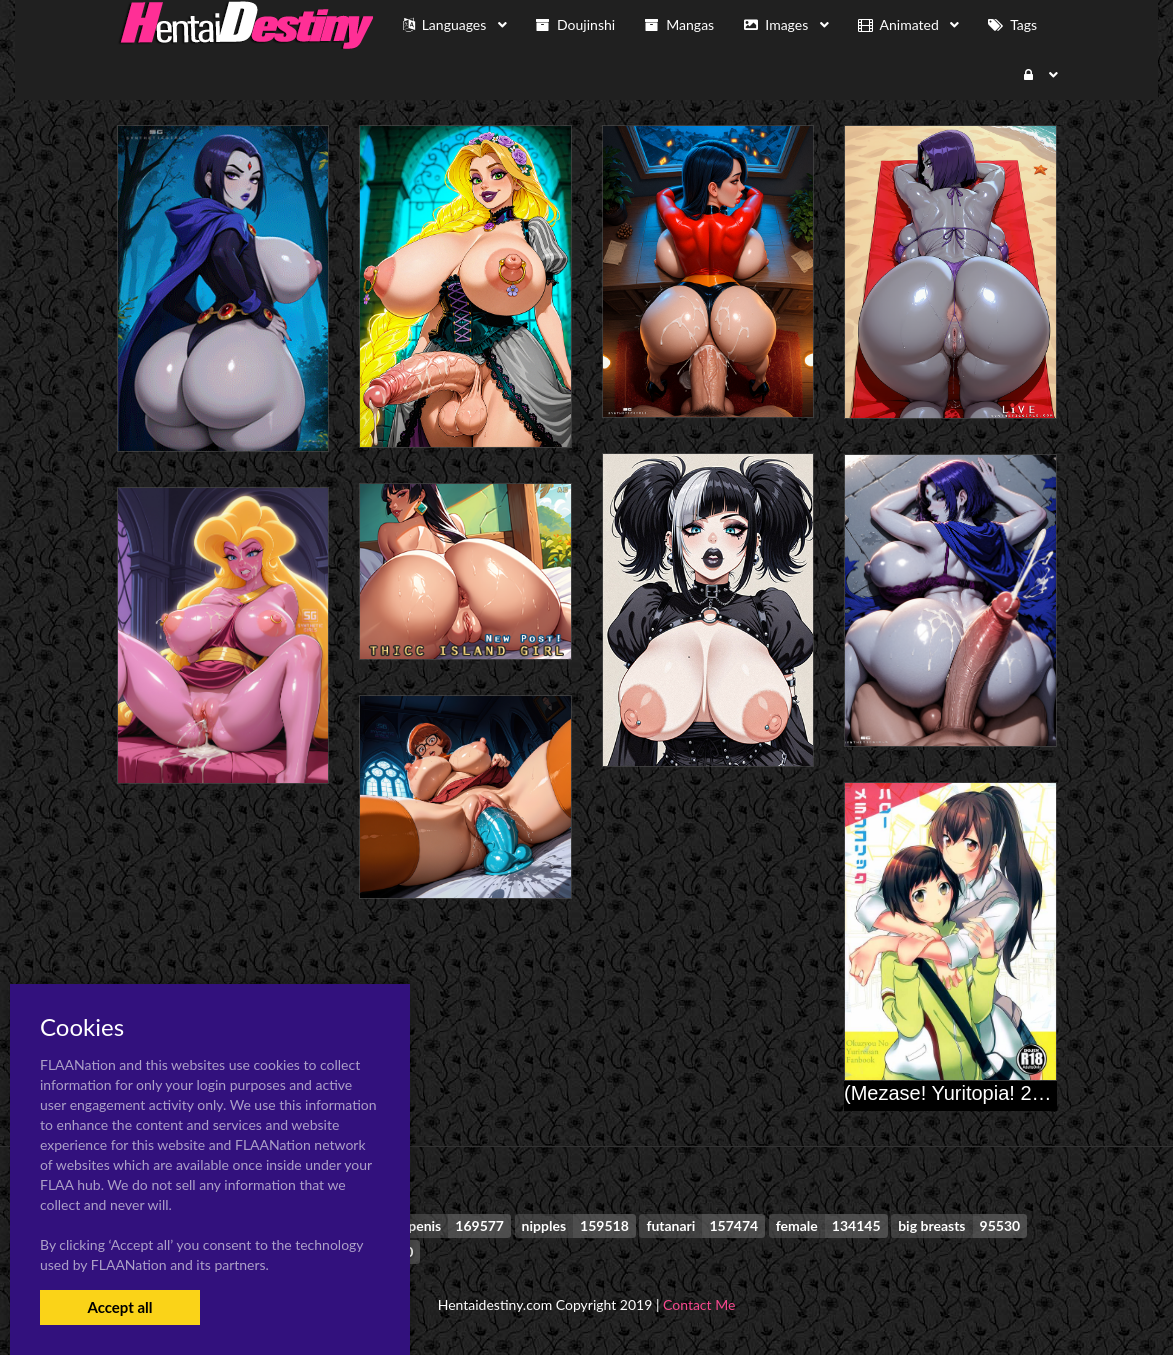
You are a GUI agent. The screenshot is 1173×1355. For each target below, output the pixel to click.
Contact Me (699, 1304)
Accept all (119, 1307)
